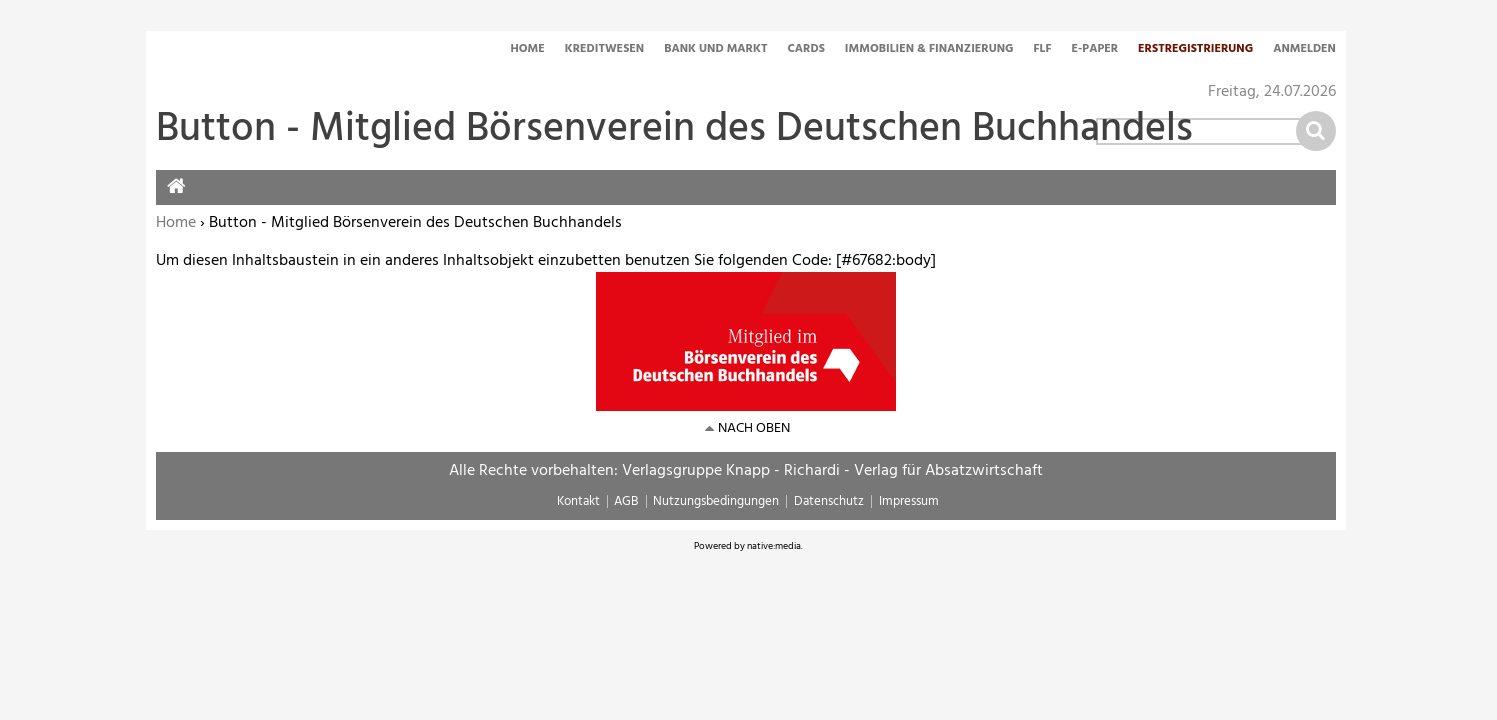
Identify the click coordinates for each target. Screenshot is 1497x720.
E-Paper (1095, 50)
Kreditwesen (604, 50)
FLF (1043, 50)
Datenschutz (829, 501)
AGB (626, 501)
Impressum (909, 501)
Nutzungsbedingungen (716, 501)
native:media (774, 546)
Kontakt (578, 501)
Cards (805, 50)
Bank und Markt (715, 50)
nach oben (754, 428)
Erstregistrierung (1195, 50)
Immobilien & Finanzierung (929, 50)
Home (527, 50)
